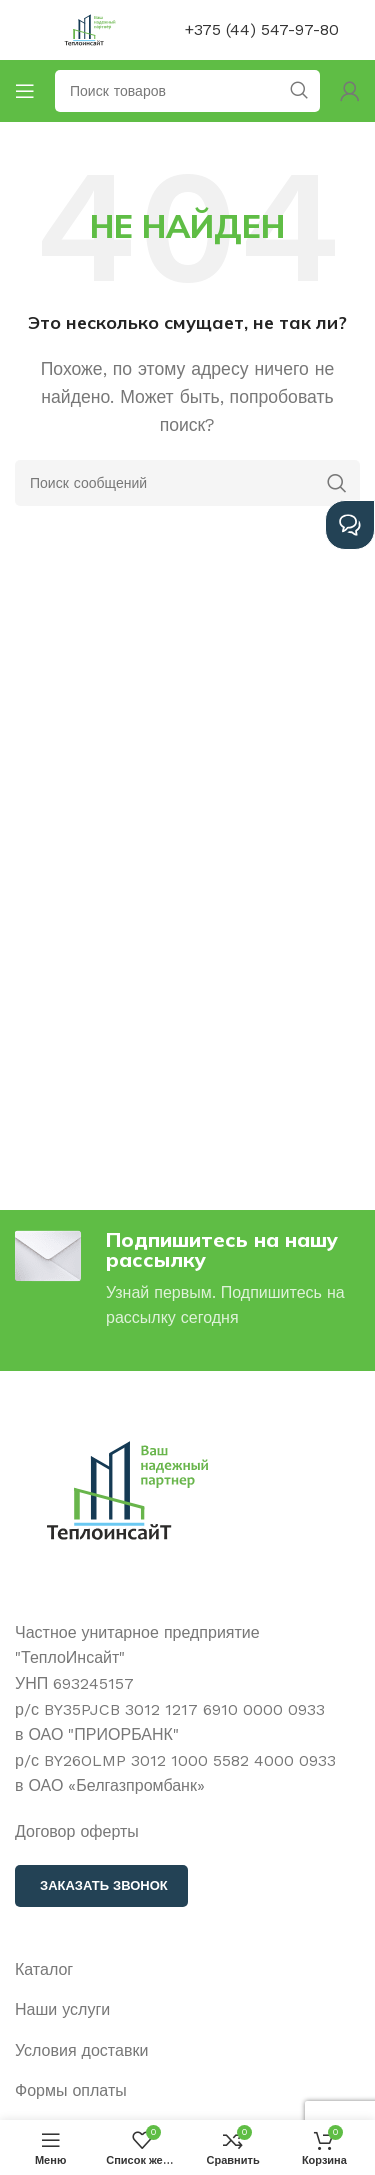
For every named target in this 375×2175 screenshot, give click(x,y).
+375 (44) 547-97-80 (262, 29)
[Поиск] (187, 483)
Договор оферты (77, 1831)
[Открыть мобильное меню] (25, 91)
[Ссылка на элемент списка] (187, 1970)
